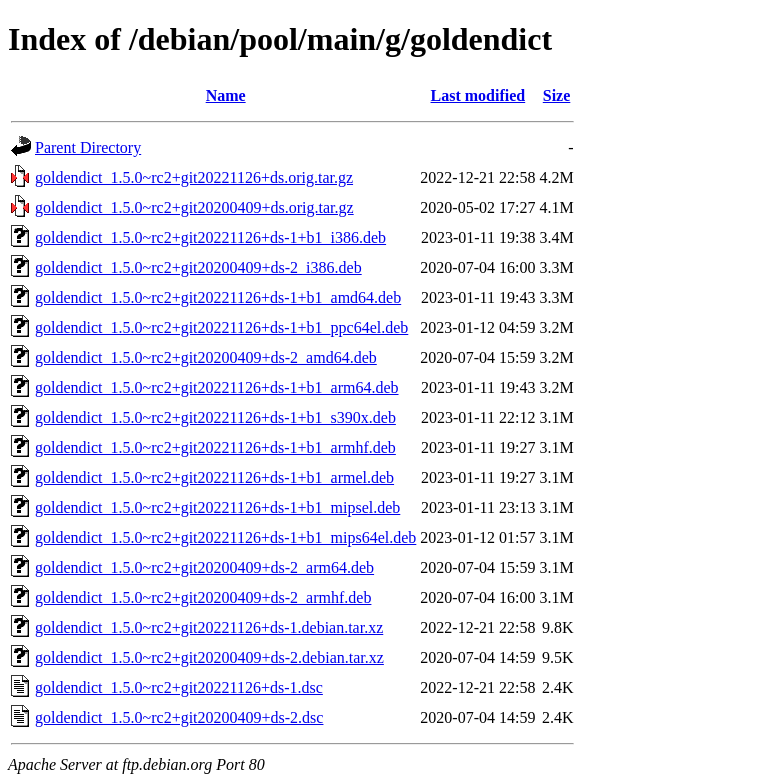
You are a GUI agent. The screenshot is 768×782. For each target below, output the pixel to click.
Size (557, 95)
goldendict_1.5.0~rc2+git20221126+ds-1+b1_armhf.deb (215, 447)
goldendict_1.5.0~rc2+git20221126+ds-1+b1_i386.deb (210, 237)
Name (226, 95)
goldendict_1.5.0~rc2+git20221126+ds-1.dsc (179, 687)
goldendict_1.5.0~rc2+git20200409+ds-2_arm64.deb (204, 567)
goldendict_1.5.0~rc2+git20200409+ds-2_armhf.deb (203, 597)
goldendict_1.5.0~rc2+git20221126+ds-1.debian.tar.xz (209, 627)
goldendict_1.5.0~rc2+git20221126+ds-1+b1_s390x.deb (215, 417)
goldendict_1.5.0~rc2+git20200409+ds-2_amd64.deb (206, 357)
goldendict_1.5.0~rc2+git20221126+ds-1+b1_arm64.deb (217, 387)
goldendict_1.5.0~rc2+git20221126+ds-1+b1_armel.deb (214, 477)
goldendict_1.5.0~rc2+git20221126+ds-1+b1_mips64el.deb (225, 537)
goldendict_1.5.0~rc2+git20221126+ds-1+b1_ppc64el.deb (221, 327)
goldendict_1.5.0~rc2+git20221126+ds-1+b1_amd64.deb (218, 297)
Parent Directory (88, 147)
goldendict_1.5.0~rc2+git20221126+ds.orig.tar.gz (194, 177)
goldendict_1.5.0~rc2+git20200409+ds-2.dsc (179, 717)
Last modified (478, 95)
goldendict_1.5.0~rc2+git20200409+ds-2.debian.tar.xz (209, 657)
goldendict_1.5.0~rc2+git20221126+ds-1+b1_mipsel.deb (217, 507)
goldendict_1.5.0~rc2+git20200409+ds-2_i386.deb (198, 267)
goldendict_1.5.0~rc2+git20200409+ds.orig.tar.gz (194, 207)
